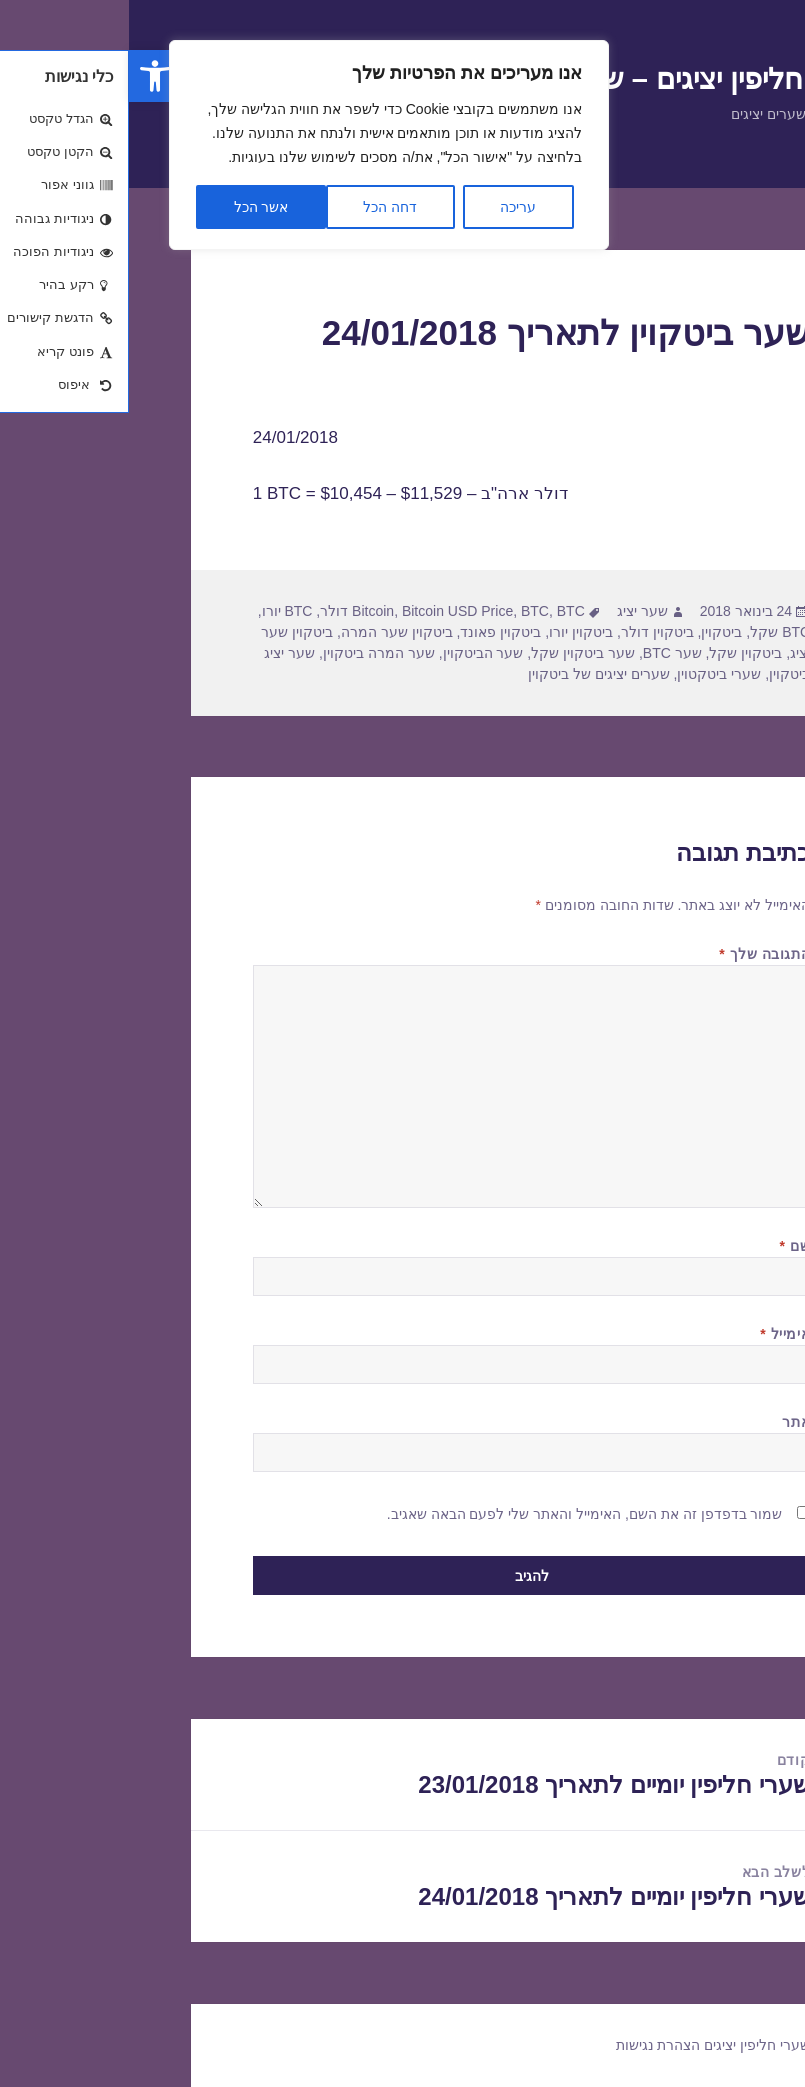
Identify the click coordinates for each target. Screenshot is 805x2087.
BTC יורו (158, 611)
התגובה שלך (635, 954)
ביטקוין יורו (452, 632)
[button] (26, 76)
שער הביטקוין (354, 653)
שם (666, 1246)
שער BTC (543, 653)
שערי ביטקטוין (590, 674)
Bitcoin (244, 611)
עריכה (389, 207)
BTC (406, 611)
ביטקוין (592, 632)
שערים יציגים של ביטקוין (470, 674)
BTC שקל (651, 632)
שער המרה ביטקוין (250, 653)
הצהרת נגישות (529, 2045)
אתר (667, 1422)
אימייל (656, 1334)
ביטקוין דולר (528, 632)
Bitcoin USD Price (328, 611)
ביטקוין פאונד (371, 632)
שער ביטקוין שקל (454, 653)
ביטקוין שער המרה (268, 632)
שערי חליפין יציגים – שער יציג (567, 79)
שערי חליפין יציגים (628, 2045)
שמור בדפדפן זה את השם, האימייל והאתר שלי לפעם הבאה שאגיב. (456, 1514)
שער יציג (513, 611)
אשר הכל (132, 207)
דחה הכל (261, 207)
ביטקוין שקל (616, 653)
